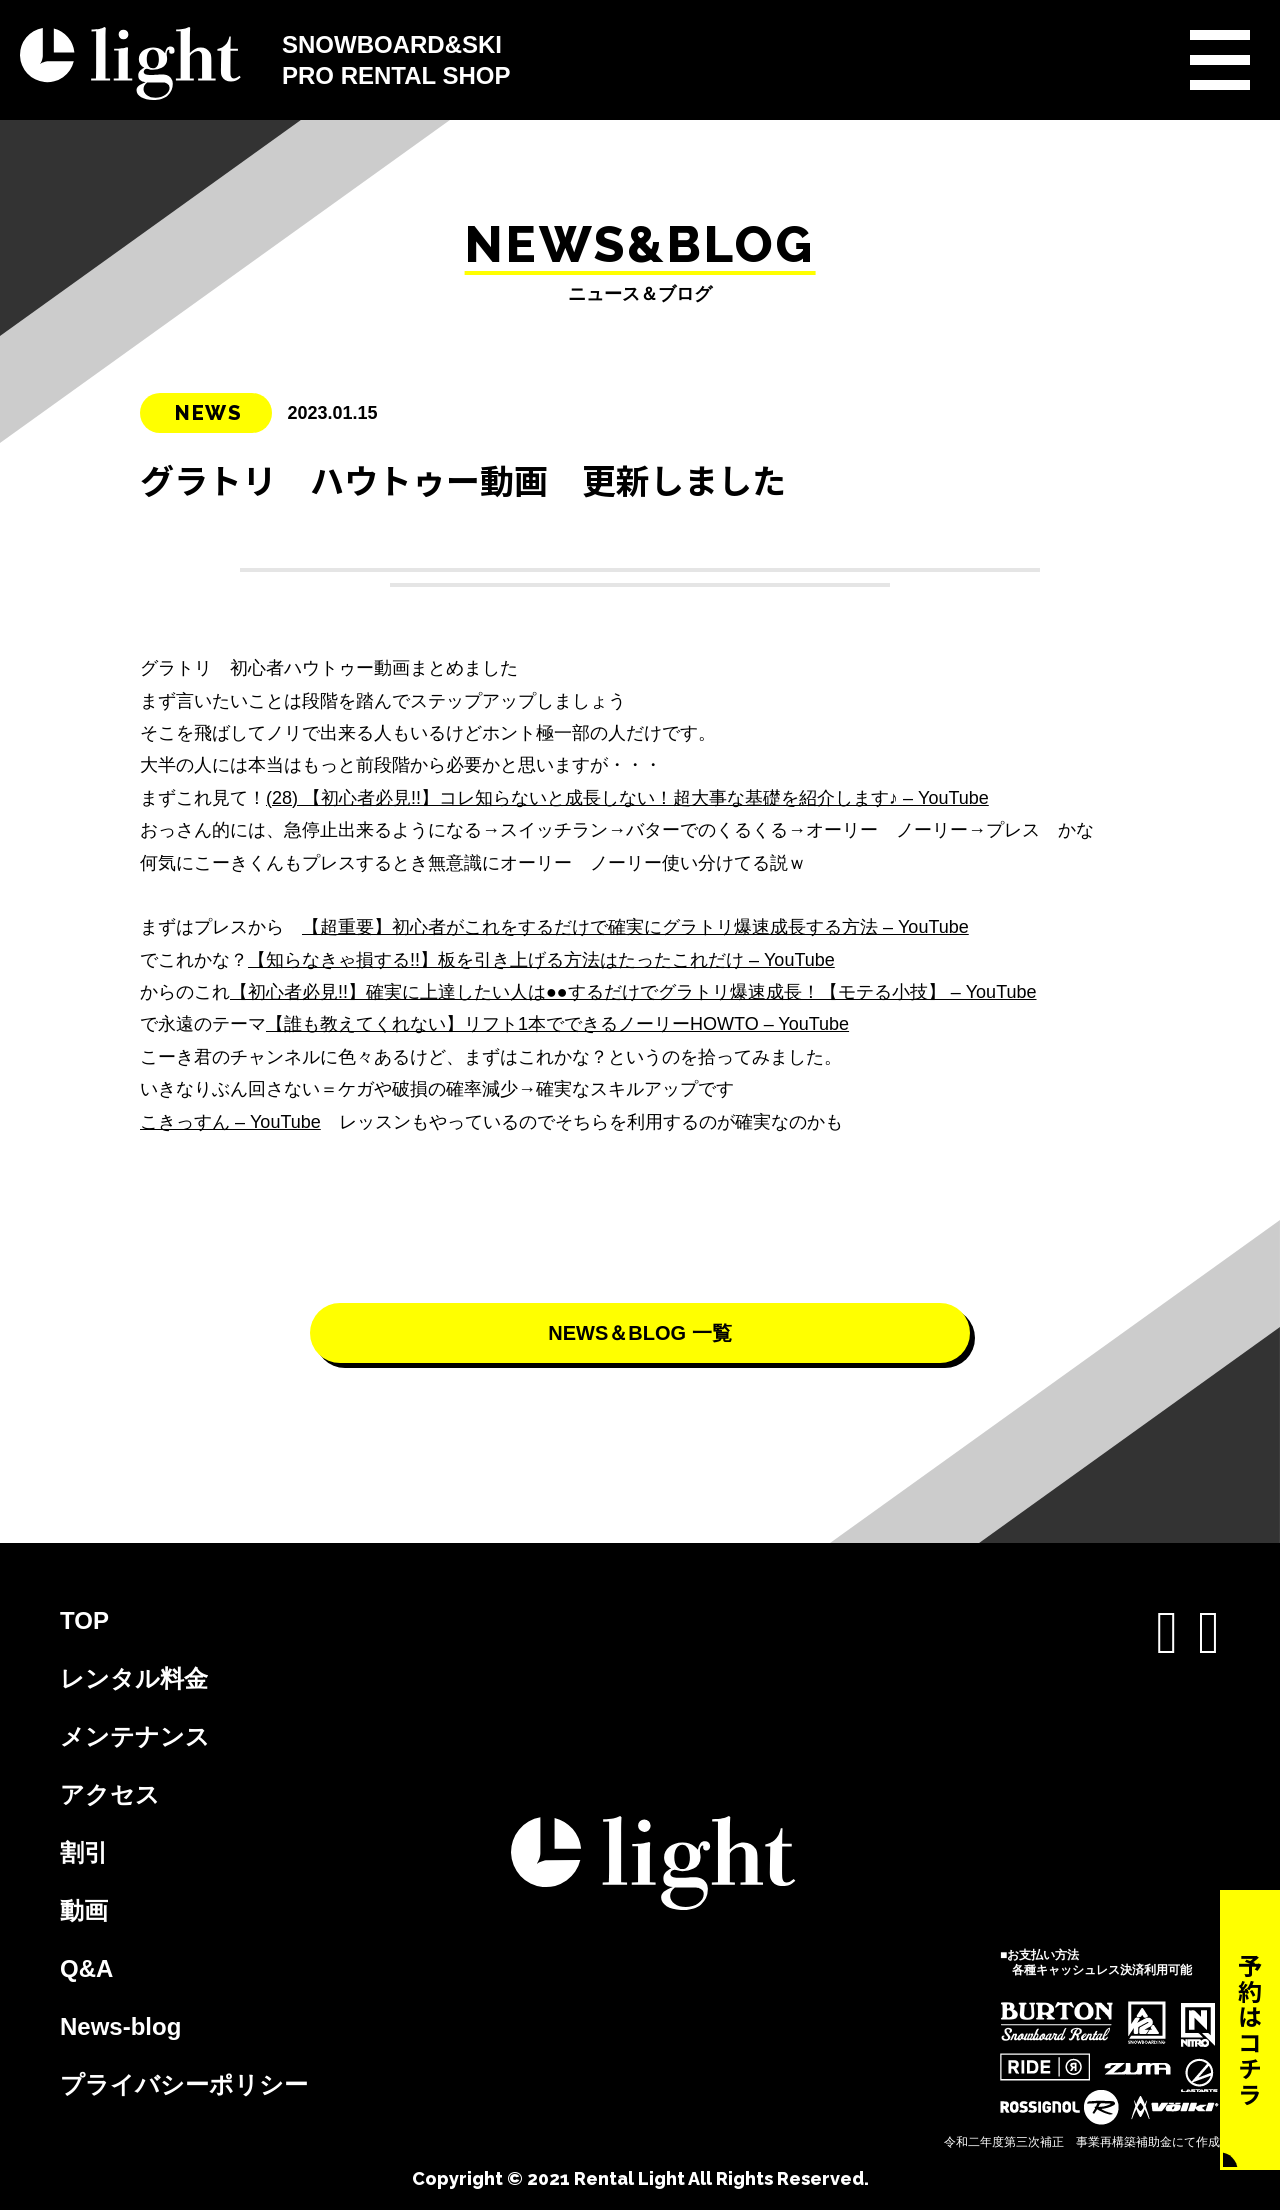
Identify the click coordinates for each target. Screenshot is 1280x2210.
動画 (84, 1910)
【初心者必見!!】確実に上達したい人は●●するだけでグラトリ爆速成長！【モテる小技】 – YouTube (633, 992)
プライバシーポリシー (184, 2084)
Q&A (86, 1968)
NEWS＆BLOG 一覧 (639, 1333)
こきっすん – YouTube (230, 1122)
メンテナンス (135, 1736)
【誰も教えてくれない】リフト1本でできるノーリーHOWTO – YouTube (557, 1024)
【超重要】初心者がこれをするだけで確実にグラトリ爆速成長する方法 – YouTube (635, 927)
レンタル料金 (134, 1678)
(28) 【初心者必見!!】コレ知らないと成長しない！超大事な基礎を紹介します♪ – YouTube (627, 798)
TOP (84, 1620)
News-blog (120, 2026)
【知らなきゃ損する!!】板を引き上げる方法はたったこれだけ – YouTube (541, 960)
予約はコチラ (1250, 2030)
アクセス (110, 1794)
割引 (84, 1852)
